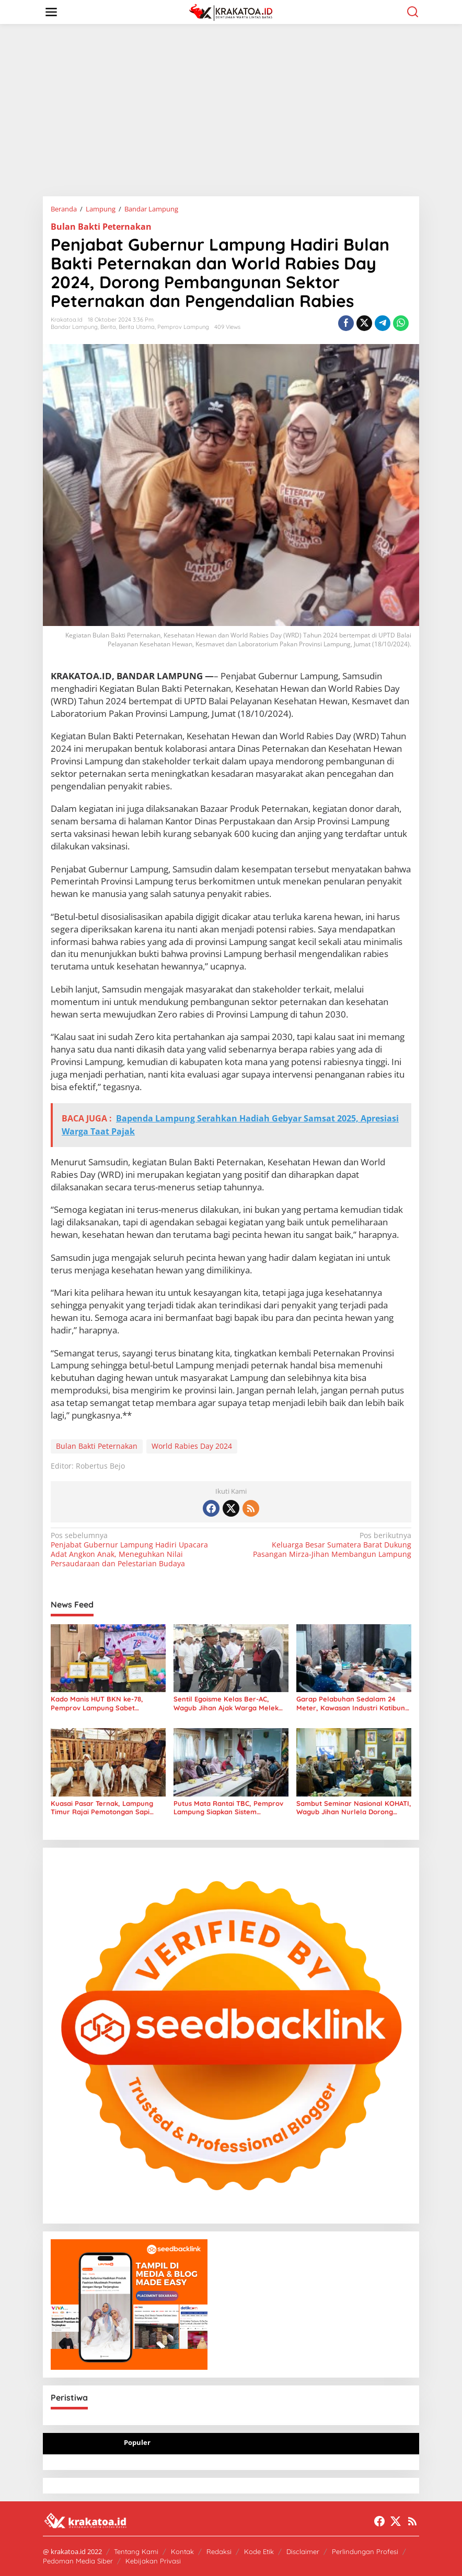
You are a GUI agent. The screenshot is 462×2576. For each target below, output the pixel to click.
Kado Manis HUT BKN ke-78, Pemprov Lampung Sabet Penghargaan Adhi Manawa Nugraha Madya (97, 1703)
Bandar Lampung (74, 326)
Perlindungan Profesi (365, 2551)
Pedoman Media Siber (78, 2561)
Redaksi (219, 2551)
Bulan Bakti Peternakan (101, 226)
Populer (137, 2442)
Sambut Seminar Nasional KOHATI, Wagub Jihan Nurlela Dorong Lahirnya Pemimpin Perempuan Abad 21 (353, 1808)
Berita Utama (137, 326)
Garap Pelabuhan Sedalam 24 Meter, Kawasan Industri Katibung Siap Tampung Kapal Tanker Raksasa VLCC (352, 1703)
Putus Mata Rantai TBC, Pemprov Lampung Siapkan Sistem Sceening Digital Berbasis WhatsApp (228, 1808)
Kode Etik (259, 2551)
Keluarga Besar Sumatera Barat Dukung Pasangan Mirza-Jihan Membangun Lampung (324, 1545)
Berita (108, 326)
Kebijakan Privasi (153, 2561)
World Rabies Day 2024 (192, 1446)
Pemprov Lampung (183, 326)
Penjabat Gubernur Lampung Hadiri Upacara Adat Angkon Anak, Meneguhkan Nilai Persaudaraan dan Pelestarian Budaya (137, 1550)
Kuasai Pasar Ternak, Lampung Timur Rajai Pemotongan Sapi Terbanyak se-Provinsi (102, 1808)
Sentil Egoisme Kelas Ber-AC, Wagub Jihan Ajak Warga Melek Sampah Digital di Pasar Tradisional (226, 1703)
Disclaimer (302, 2551)
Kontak (182, 2551)
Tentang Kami (136, 2551)
